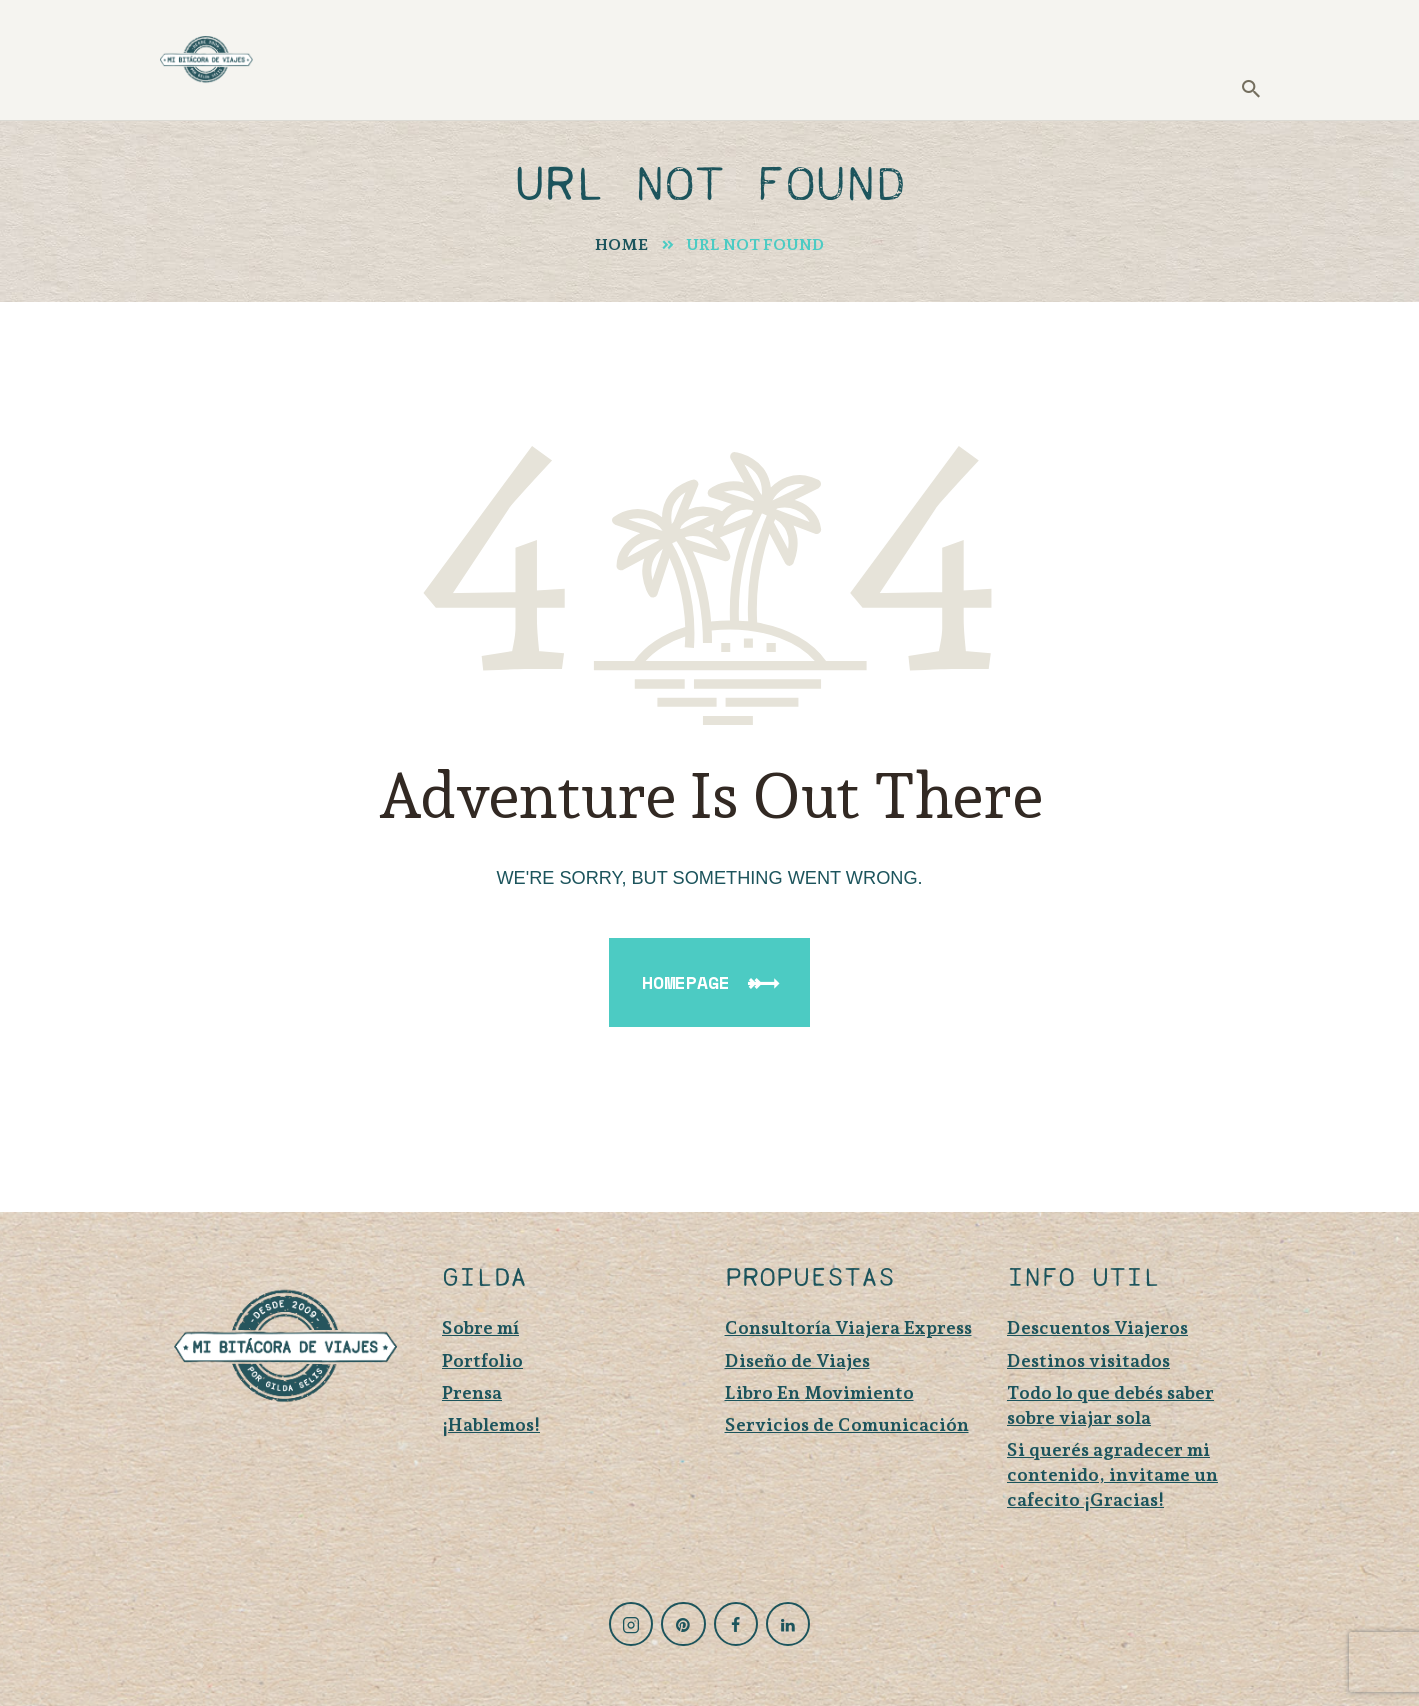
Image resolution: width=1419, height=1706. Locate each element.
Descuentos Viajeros (1097, 1327)
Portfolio (482, 1360)
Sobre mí (480, 1327)
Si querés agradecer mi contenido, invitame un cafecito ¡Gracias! (1112, 1474)
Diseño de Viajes (797, 1360)
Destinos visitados (1088, 1360)
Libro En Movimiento (819, 1392)
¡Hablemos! (491, 1424)
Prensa (472, 1392)
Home (621, 244)
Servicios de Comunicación (847, 1424)
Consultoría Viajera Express (848, 1327)
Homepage (686, 982)
